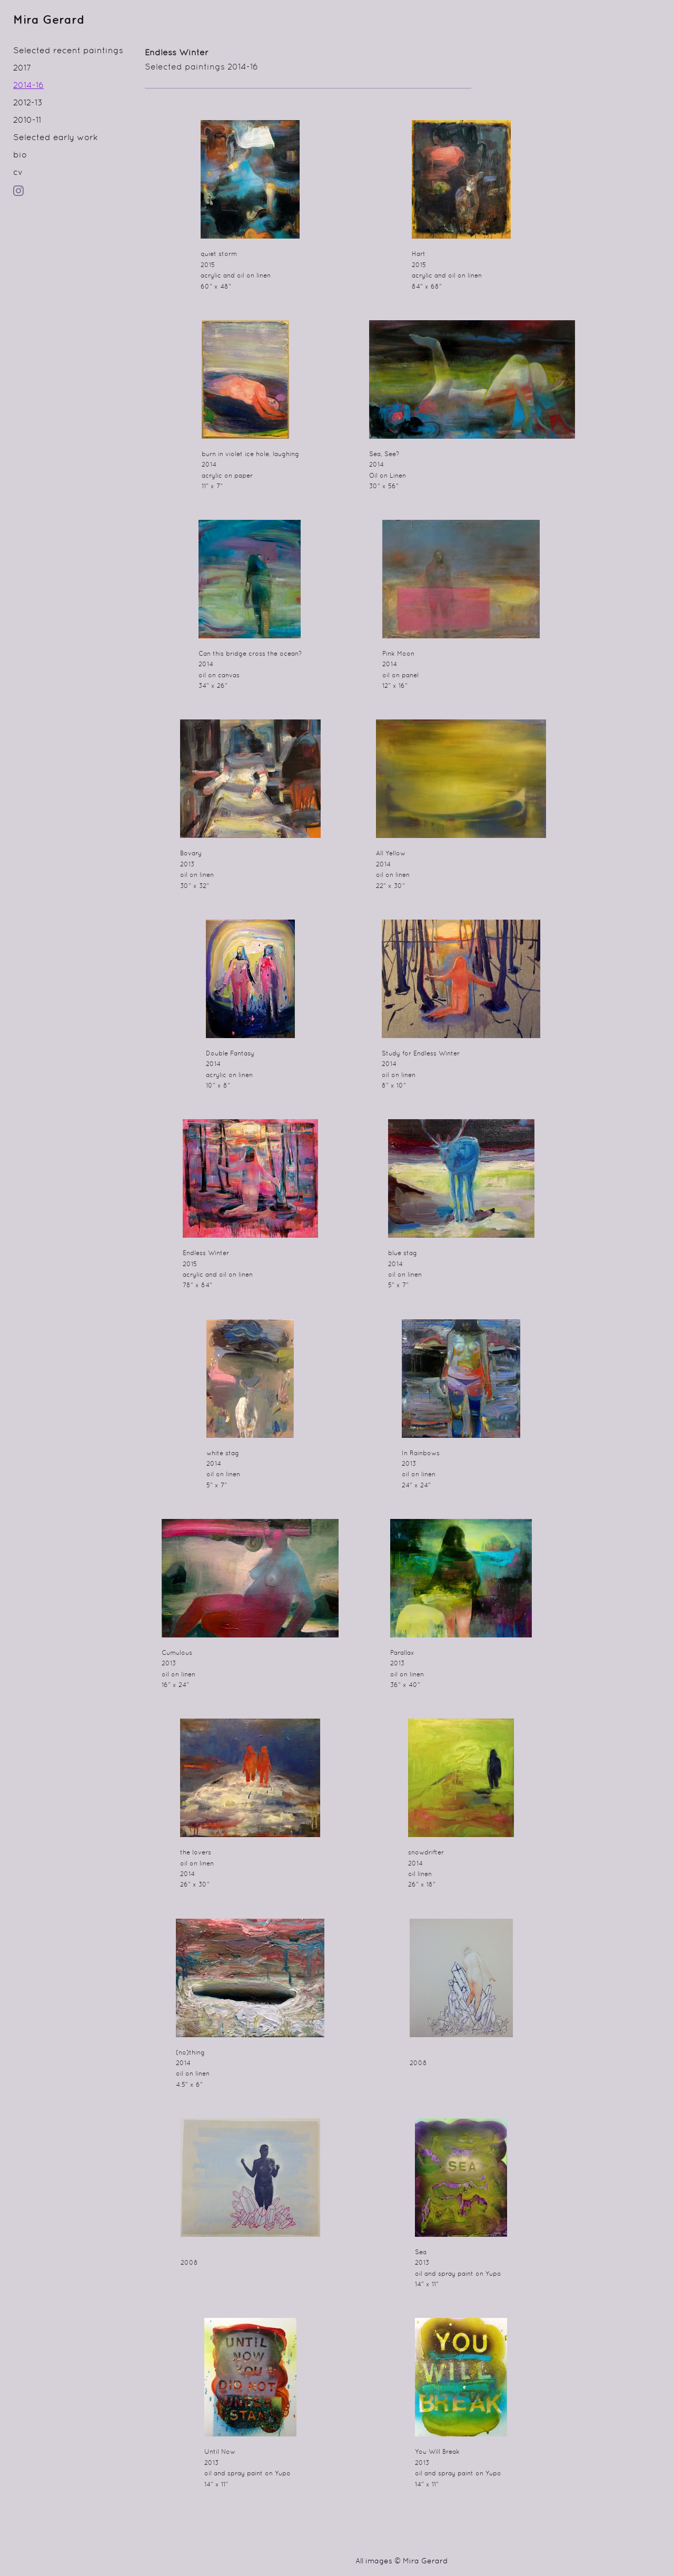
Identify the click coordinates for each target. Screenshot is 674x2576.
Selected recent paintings (68, 51)
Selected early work (55, 138)
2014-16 (28, 86)
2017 (22, 68)
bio (20, 155)
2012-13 (28, 103)
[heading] (39, 20)
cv (18, 172)
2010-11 (27, 120)
